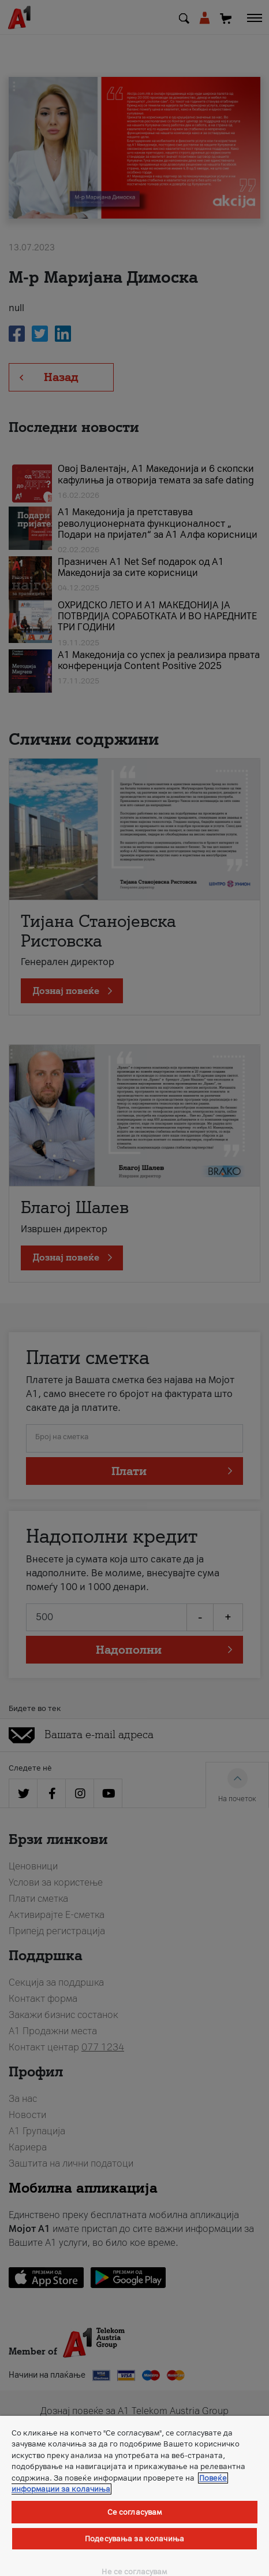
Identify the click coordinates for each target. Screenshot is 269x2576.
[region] (134, 2496)
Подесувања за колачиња (134, 2538)
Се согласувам (134, 2512)
